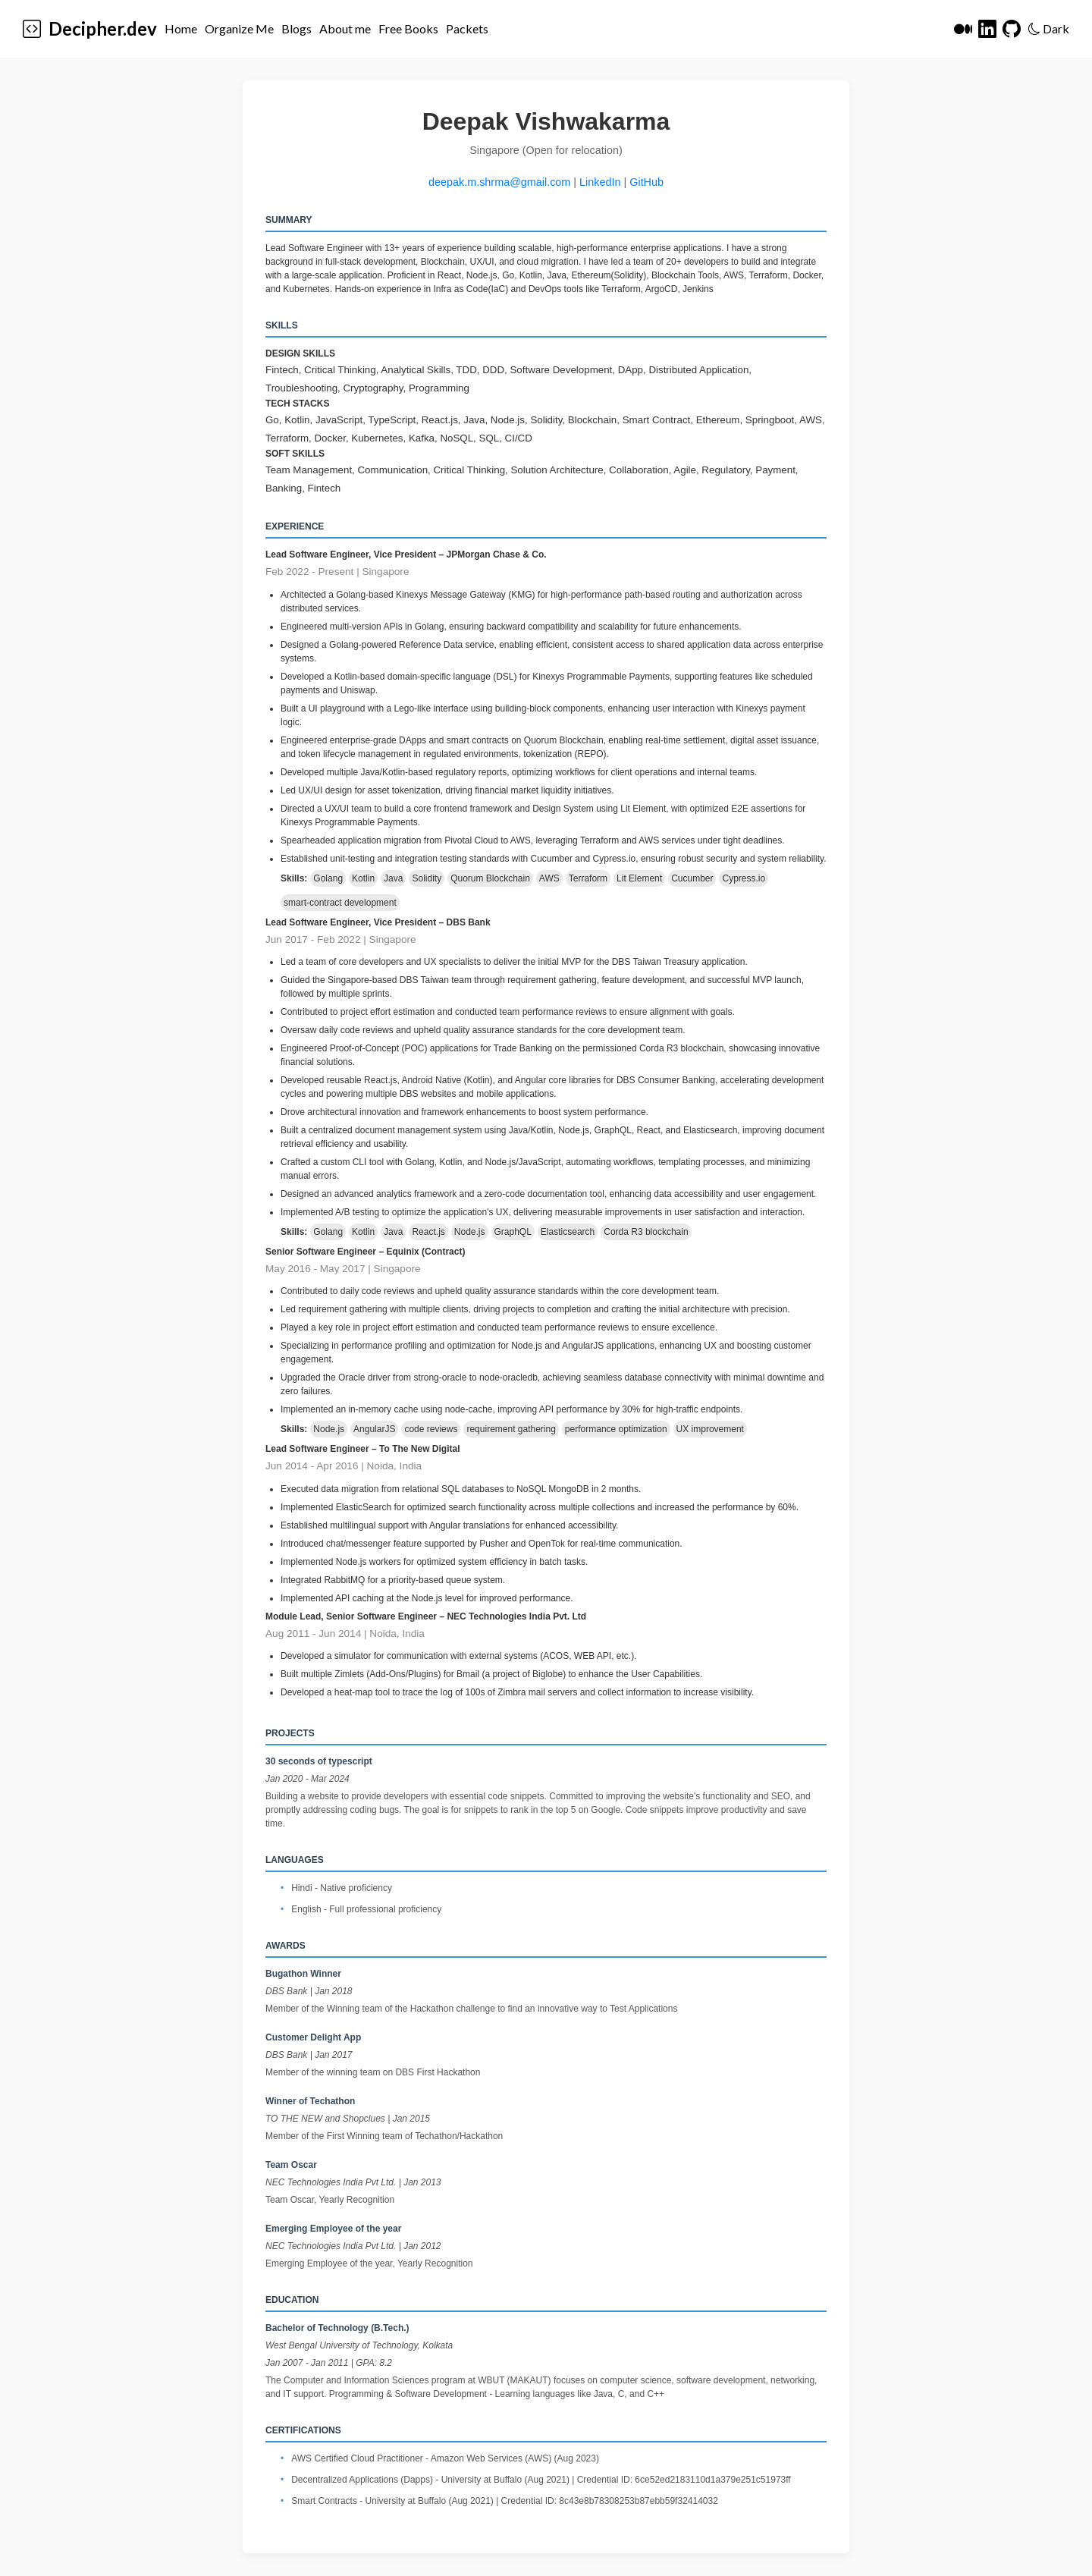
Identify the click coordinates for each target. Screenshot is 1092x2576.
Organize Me (239, 28)
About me (345, 28)
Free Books (408, 28)
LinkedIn (599, 182)
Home (181, 28)
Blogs (296, 28)
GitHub (646, 182)
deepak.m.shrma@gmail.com (499, 182)
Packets (467, 28)
